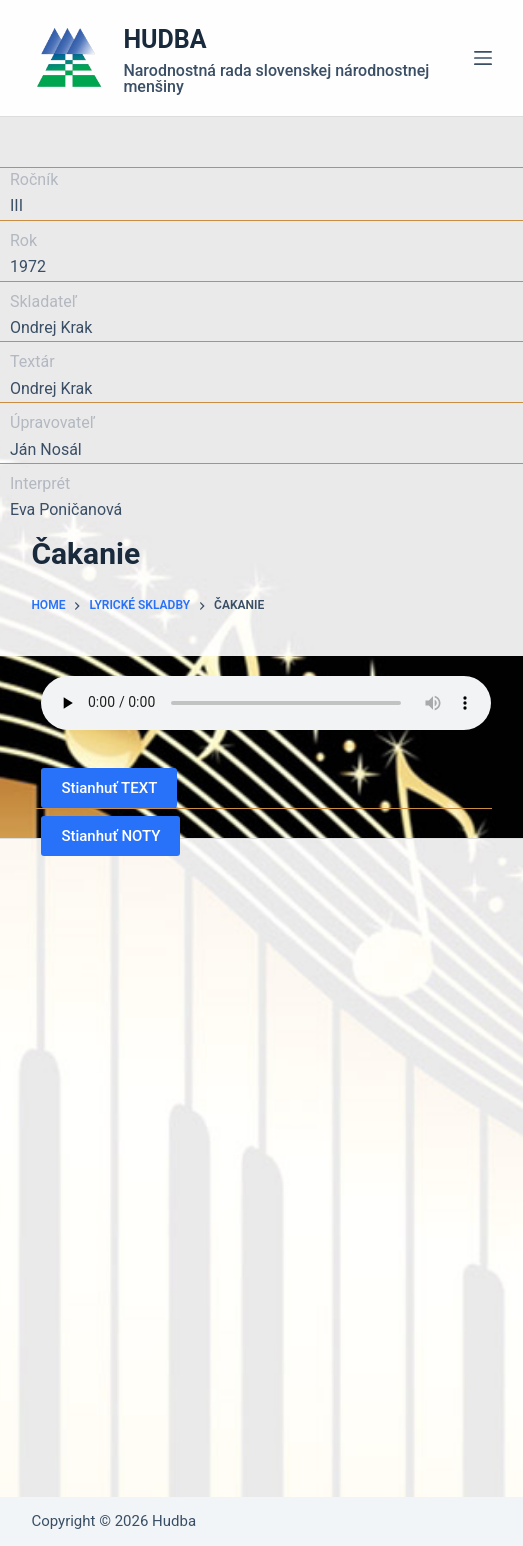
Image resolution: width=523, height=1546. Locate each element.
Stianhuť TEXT (109, 788)
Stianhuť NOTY (110, 836)
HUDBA (164, 39)
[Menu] (483, 58)
